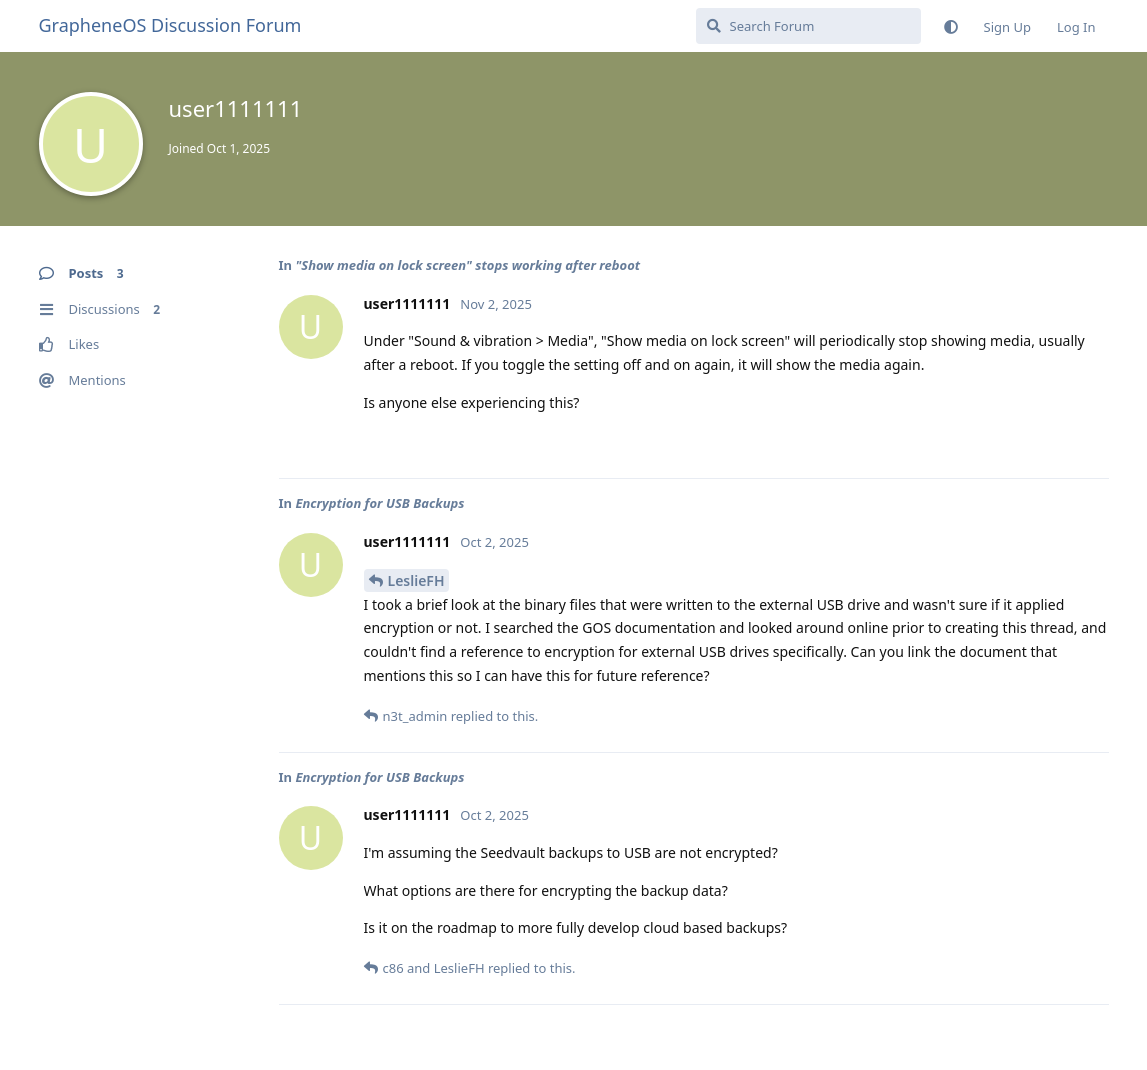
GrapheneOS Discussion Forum (170, 25)
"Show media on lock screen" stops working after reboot (467, 265)
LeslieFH (416, 580)
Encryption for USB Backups (379, 503)
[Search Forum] (808, 26)
